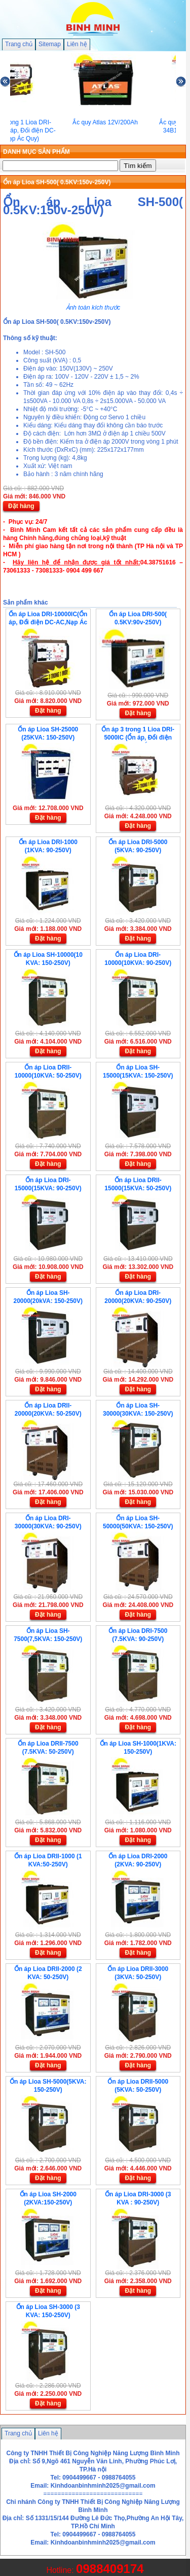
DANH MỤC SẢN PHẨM (36, 151)
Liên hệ (77, 44)
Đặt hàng (21, 506)
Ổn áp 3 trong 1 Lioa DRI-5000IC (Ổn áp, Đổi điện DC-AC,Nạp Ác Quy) (137, 737)
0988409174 (109, 2568)
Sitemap (50, 44)
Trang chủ (18, 44)
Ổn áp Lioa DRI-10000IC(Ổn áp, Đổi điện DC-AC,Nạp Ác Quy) (48, 622)
